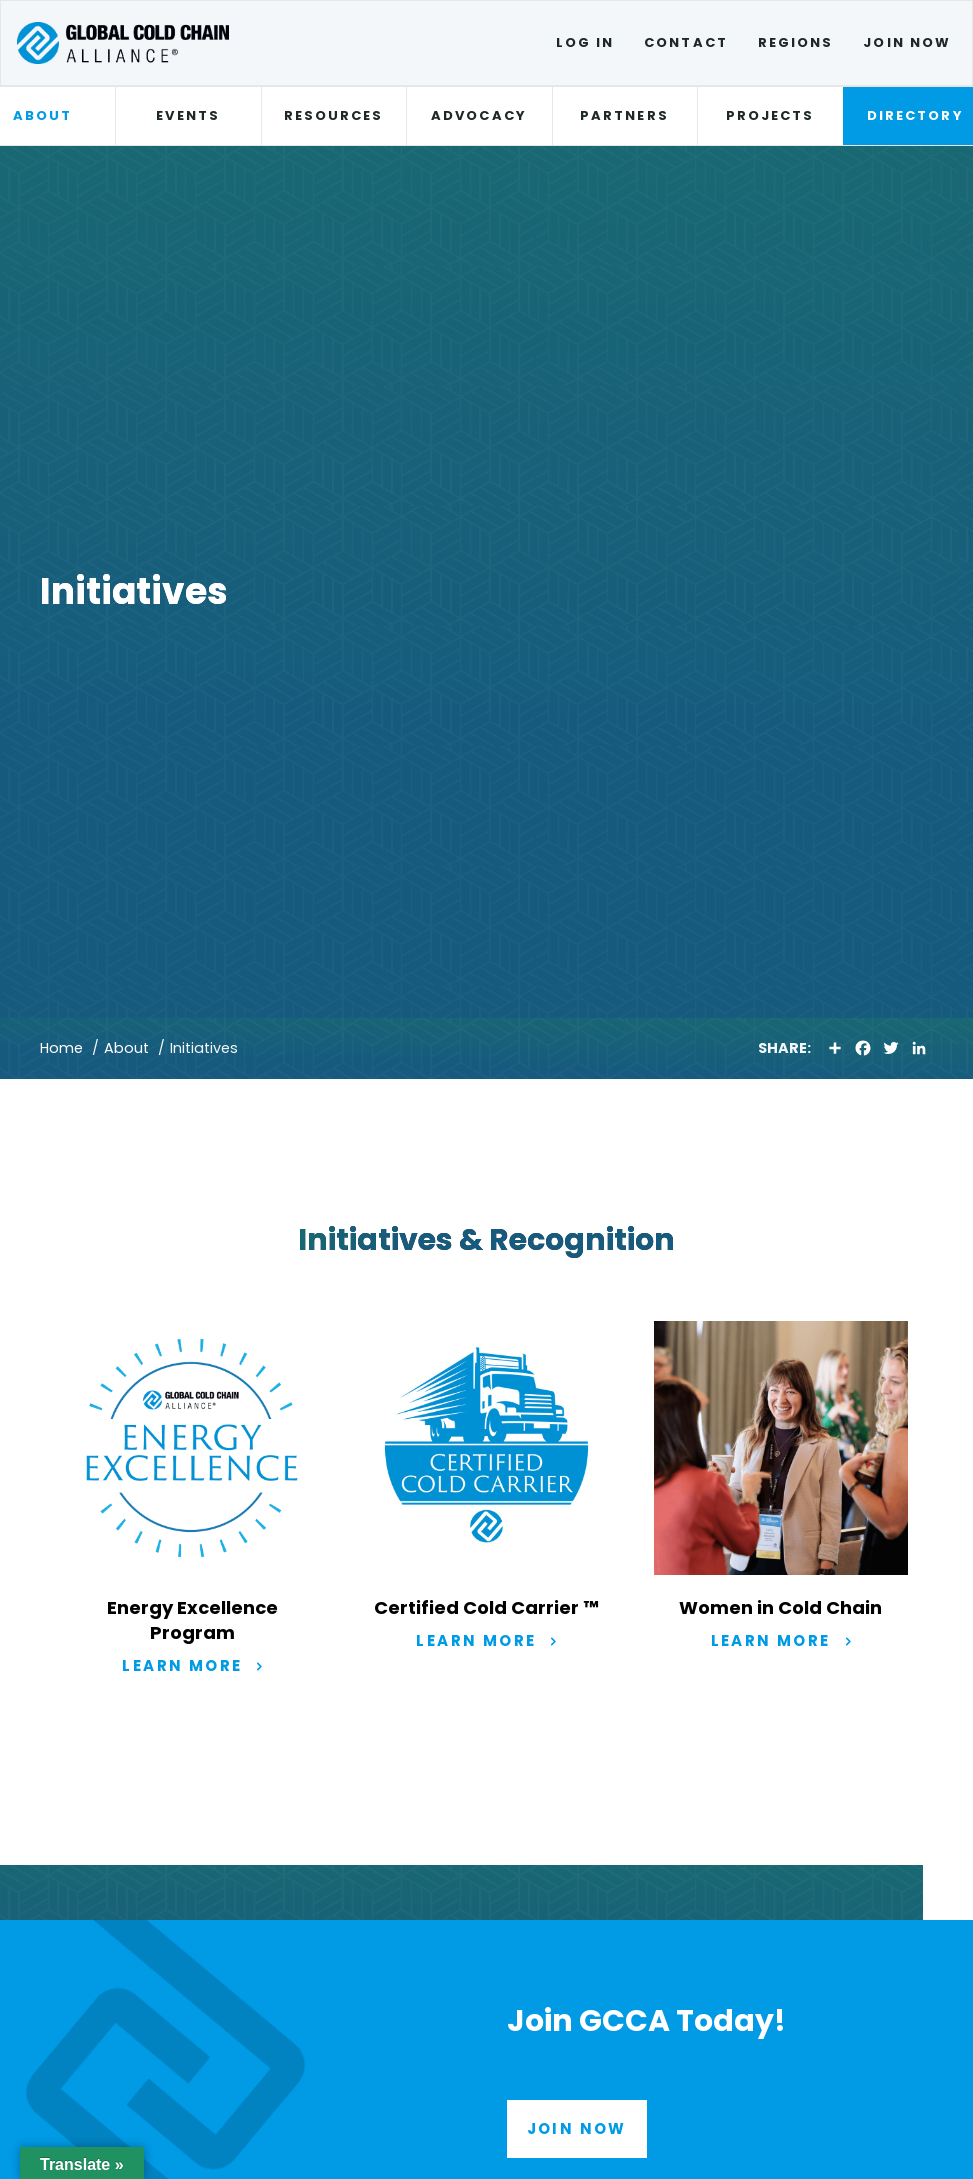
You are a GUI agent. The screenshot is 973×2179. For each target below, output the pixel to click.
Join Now (907, 42)
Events (187, 115)
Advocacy (479, 115)
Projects (770, 115)
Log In (585, 42)
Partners (624, 115)
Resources (334, 115)
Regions (796, 42)
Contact (686, 42)
